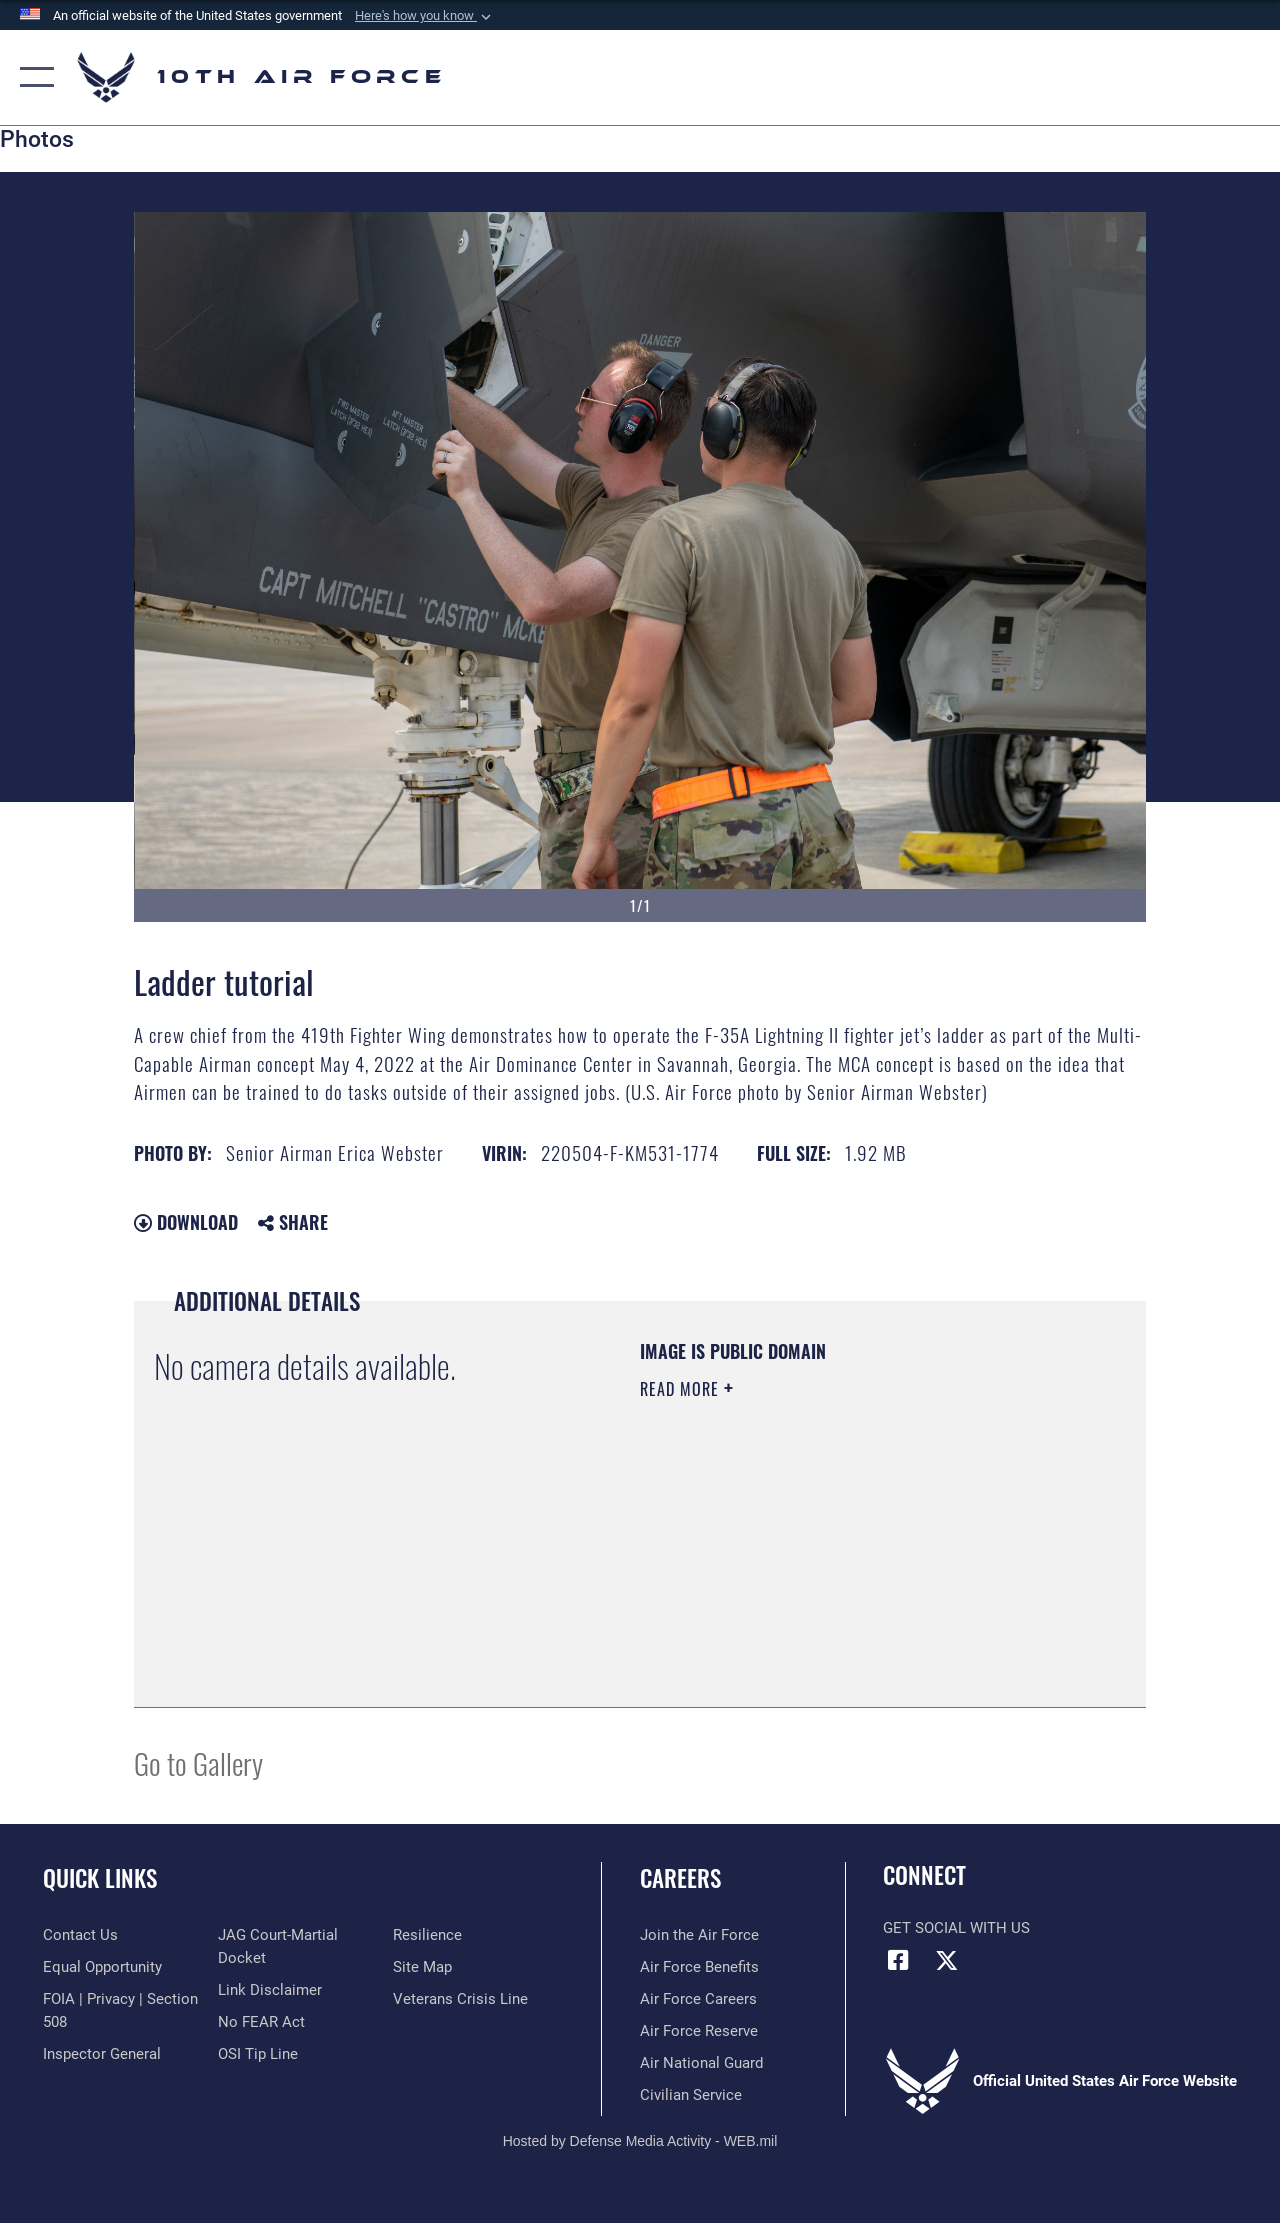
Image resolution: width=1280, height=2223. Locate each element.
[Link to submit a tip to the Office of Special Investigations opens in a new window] (258, 2054)
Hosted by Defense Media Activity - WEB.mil (640, 2141)
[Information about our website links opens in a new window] (270, 1990)
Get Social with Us (956, 1928)
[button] (425, 16)
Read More (682, 1389)
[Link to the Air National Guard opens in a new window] (701, 2063)
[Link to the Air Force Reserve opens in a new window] (699, 2031)
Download (186, 1222)
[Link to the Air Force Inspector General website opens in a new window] (102, 2054)
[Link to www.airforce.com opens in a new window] (699, 1935)
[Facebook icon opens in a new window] (898, 1960)
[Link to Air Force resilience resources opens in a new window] (427, 1935)
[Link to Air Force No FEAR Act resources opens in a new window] (261, 2022)
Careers (680, 1878)
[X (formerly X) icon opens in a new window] (947, 1960)
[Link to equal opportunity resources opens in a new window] (102, 1967)
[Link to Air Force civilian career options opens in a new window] (691, 2095)
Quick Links (100, 1878)
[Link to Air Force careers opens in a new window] (698, 1999)
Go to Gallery (198, 1762)
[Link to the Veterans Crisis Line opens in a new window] (460, 1999)
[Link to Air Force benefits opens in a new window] (699, 1967)
